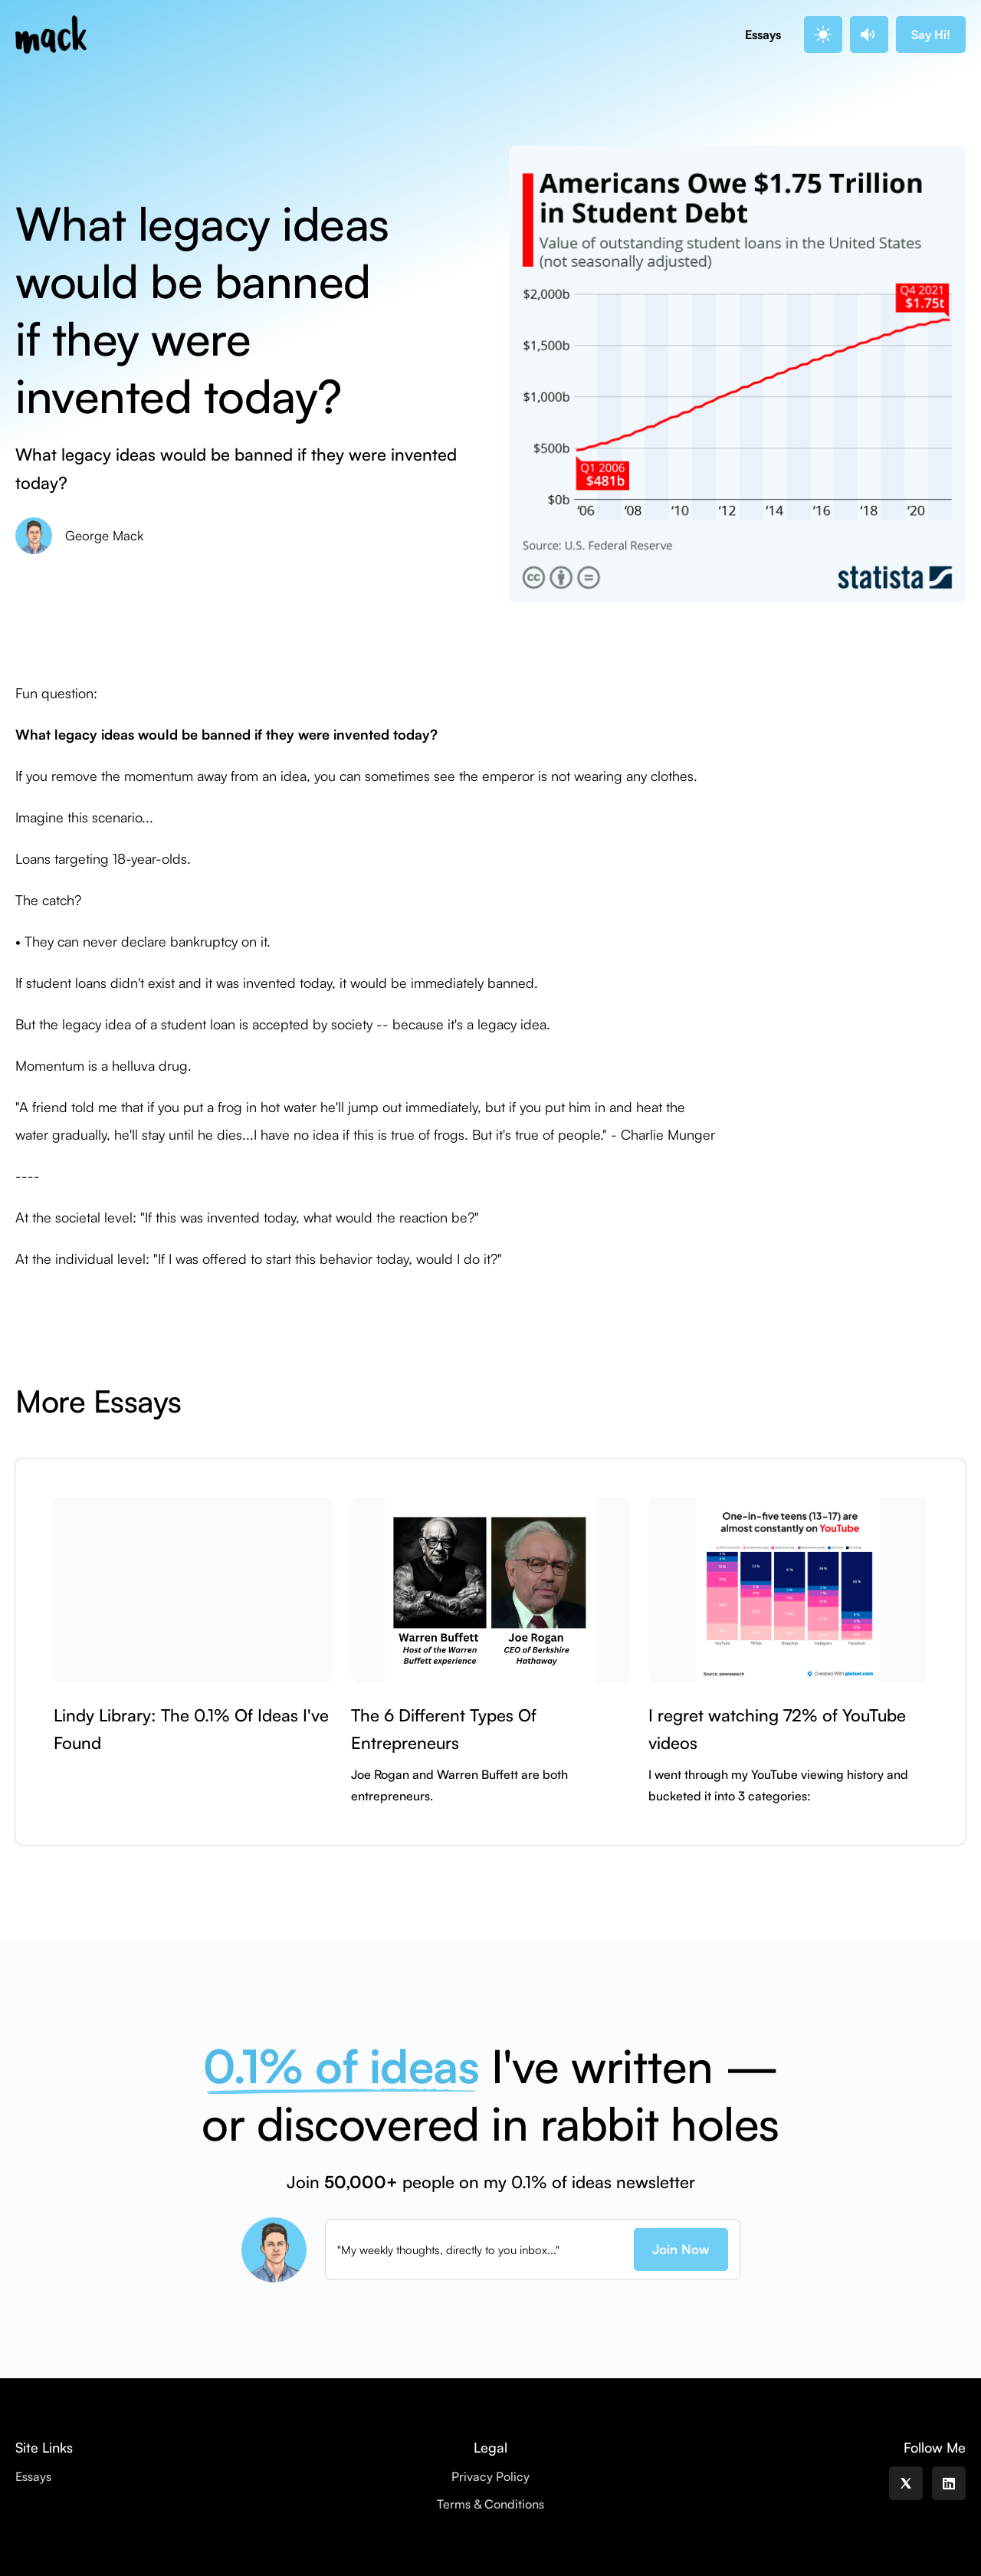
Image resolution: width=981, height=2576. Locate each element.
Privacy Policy (490, 2476)
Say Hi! (930, 34)
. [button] (821, 34)
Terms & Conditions (490, 2504)
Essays (763, 34)
